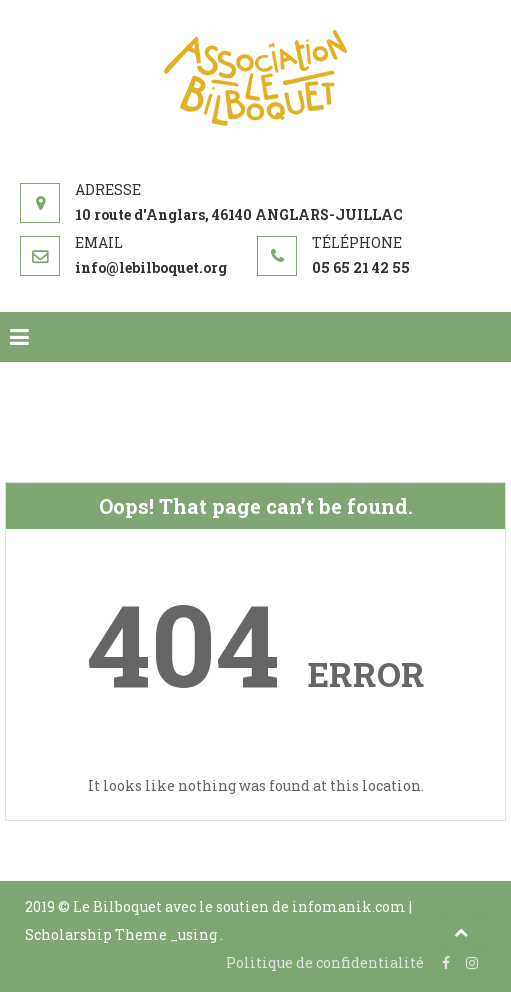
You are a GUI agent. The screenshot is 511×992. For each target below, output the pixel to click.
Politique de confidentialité (325, 962)
